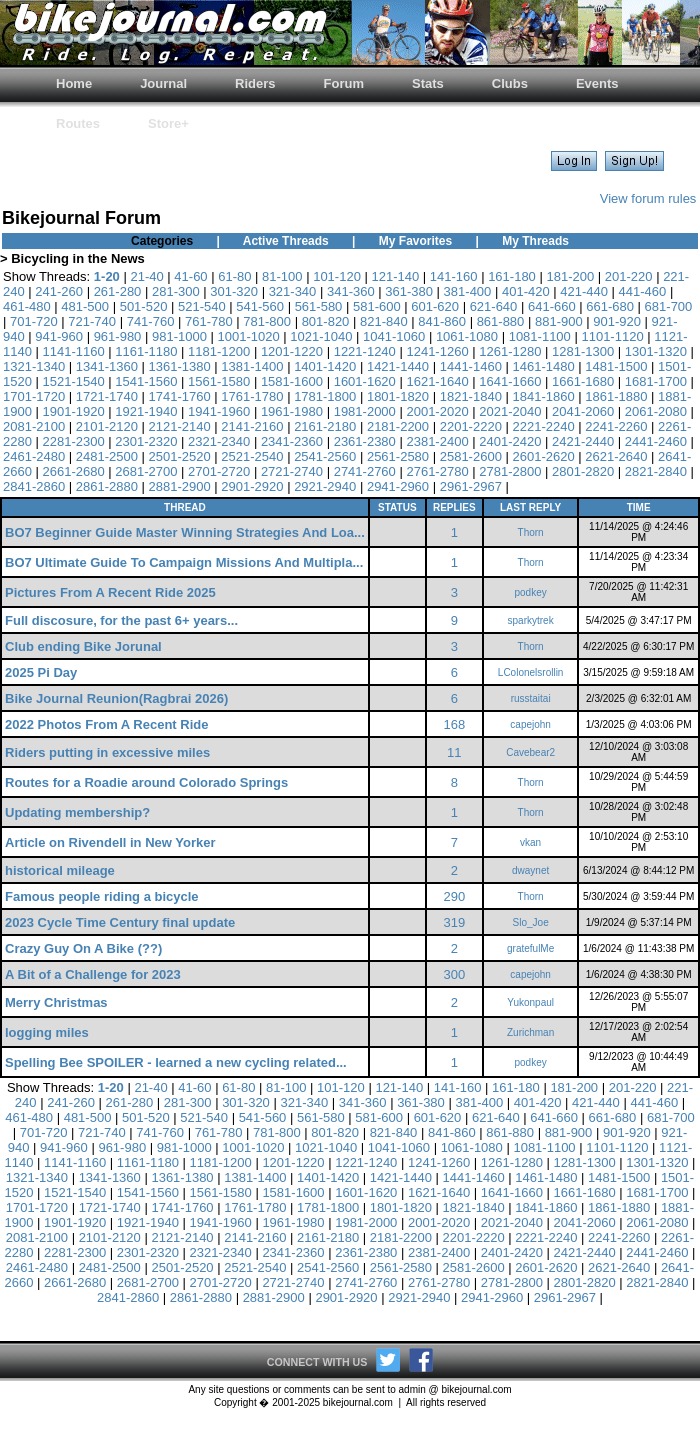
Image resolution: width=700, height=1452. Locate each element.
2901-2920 (252, 486)
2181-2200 (398, 426)
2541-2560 (325, 456)
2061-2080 (656, 411)
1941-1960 (219, 411)
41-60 (190, 276)
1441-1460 (471, 366)
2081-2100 (34, 426)
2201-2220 (471, 426)
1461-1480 (543, 366)
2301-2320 (146, 441)
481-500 (85, 306)
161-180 (512, 276)
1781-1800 (325, 396)
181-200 (570, 276)
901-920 (617, 321)
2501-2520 (180, 456)
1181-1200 (219, 351)
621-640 (494, 306)
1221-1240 (365, 351)
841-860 (442, 321)
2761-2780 (437, 471)
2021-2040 (510, 411)
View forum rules (648, 198)
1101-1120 (612, 336)
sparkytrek (531, 620)
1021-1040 (321, 336)
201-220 (629, 276)
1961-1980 (292, 411)
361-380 (409, 291)
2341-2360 (292, 441)
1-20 (107, 276)
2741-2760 (365, 471)
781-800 (267, 321)
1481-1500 (616, 366)
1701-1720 (34, 396)
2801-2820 (583, 471)
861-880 (501, 321)
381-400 (468, 291)
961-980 (118, 336)
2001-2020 (437, 411)
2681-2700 (146, 471)
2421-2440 (583, 441)
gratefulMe (530, 948)
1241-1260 (437, 351)
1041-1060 (394, 336)
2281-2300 (74, 441)
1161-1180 (146, 351)
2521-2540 (252, 456)
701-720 (34, 321)
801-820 (326, 321)
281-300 (176, 291)
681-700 (669, 306)
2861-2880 (107, 486)
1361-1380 (180, 366)
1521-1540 (74, 381)
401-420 (526, 291)
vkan (530, 842)
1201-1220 (292, 351)
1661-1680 (583, 381)
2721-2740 (292, 471)
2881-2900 (180, 486)
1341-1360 (107, 366)
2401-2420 (510, 441)
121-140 (395, 276)
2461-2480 (34, 456)
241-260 (59, 291)
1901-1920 (74, 411)
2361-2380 (365, 441)
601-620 (435, 306)
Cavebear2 (530, 752)
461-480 (27, 306)
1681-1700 (656, 381)
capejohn (530, 724)
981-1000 (179, 336)
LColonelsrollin (531, 672)
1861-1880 (616, 396)
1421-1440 (398, 366)
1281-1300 (583, 351)
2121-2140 (180, 426)
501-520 (144, 306)
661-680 (610, 306)
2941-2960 (398, 486)
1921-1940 (146, 411)
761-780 (209, 321)
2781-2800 (510, 471)
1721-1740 (107, 396)
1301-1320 (656, 351)
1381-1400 (252, 366)
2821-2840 (656, 471)
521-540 (202, 306)
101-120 (337, 276)
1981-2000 (365, 411)
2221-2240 (543, 426)
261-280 (118, 291)
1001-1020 (249, 336)
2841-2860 (34, 486)
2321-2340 (219, 441)
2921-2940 (325, 486)
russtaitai (531, 698)
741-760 (151, 321)
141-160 (454, 276)
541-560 (260, 306)
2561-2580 (398, 456)
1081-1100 (540, 336)
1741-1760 (180, 396)
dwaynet (530, 870)
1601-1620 (365, 381)
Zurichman (530, 1032)
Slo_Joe (531, 922)
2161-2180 (325, 426)
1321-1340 (34, 366)
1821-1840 (471, 396)
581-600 (377, 306)
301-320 (234, 291)
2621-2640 (616, 456)
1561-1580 (219, 381)
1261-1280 (510, 351)
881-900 (559, 321)
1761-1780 (252, 396)
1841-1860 (543, 396)
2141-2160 (252, 426)
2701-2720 (219, 471)
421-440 (584, 291)
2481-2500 (107, 456)
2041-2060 (583, 411)
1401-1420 (325, 366)
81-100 (282, 276)
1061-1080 (467, 336)
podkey (531, 592)
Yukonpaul (530, 1002)
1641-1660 (510, 381)
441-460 (643, 291)
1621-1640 (437, 381)
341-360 (351, 291)
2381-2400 (437, 441)
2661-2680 (74, 471)
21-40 (146, 276)
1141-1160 (74, 351)
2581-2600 (471, 456)
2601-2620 (543, 456)
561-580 (319, 306)
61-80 (234, 276)
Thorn (531, 532)
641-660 (552, 306)
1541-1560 (146, 381)
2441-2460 (656, 441)
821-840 (384, 321)
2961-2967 (471, 486)
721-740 (92, 321)
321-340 (293, 291)
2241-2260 (616, 426)
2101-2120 (107, 426)
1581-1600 (292, 381)
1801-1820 (398, 396)
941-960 (59, 336)
